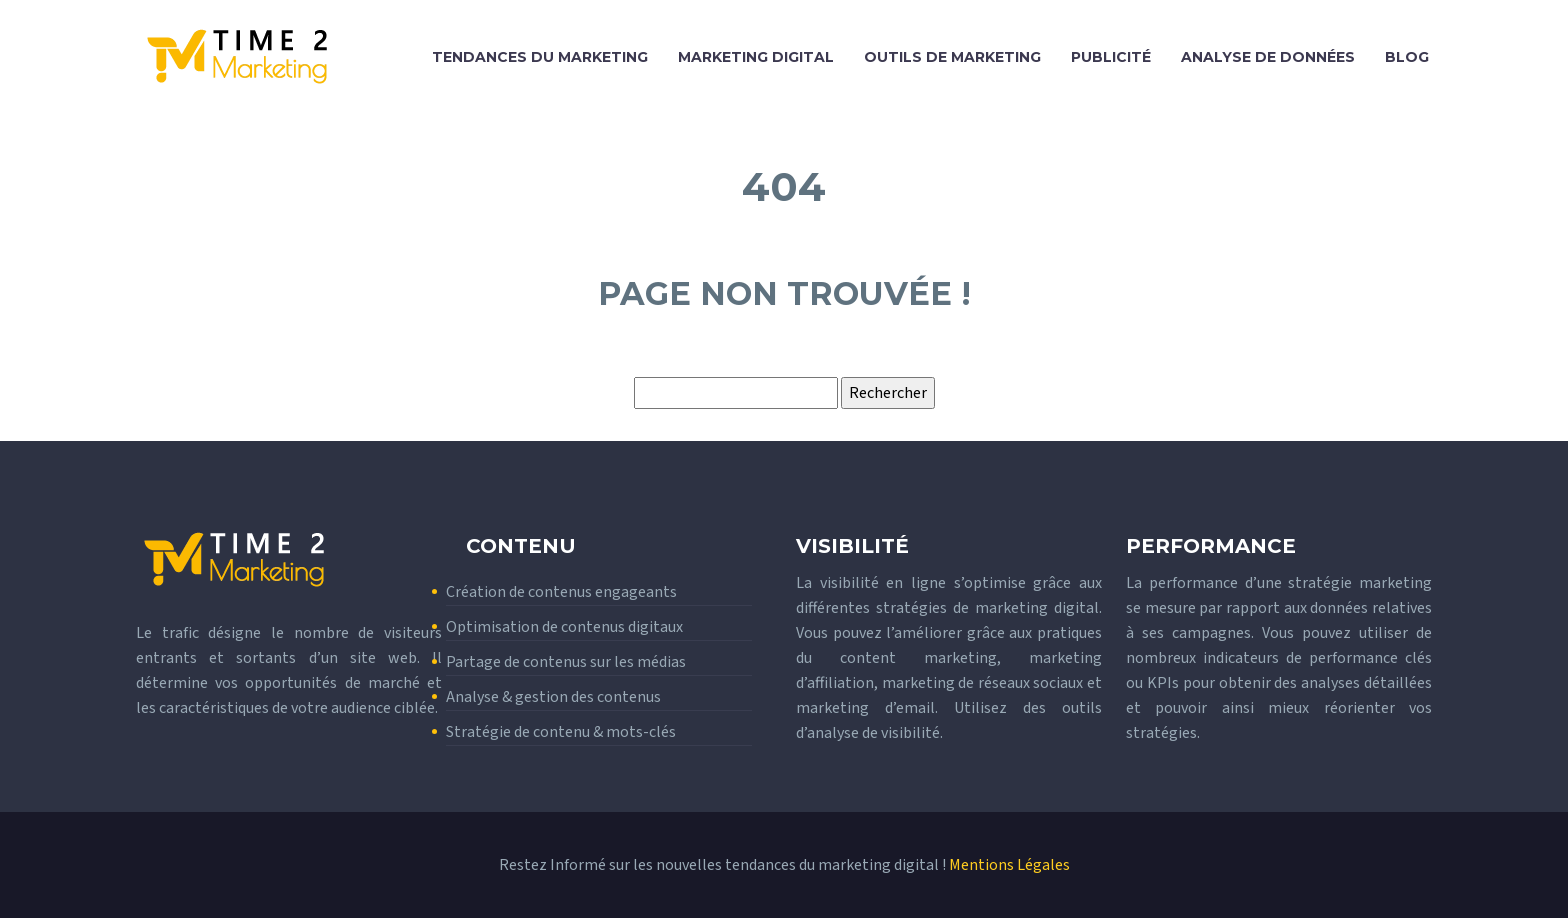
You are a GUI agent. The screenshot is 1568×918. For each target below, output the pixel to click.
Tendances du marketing (540, 57)
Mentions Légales (1009, 865)
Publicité (1111, 57)
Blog (1407, 57)
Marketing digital (756, 57)
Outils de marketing (952, 57)
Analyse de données (1268, 57)
